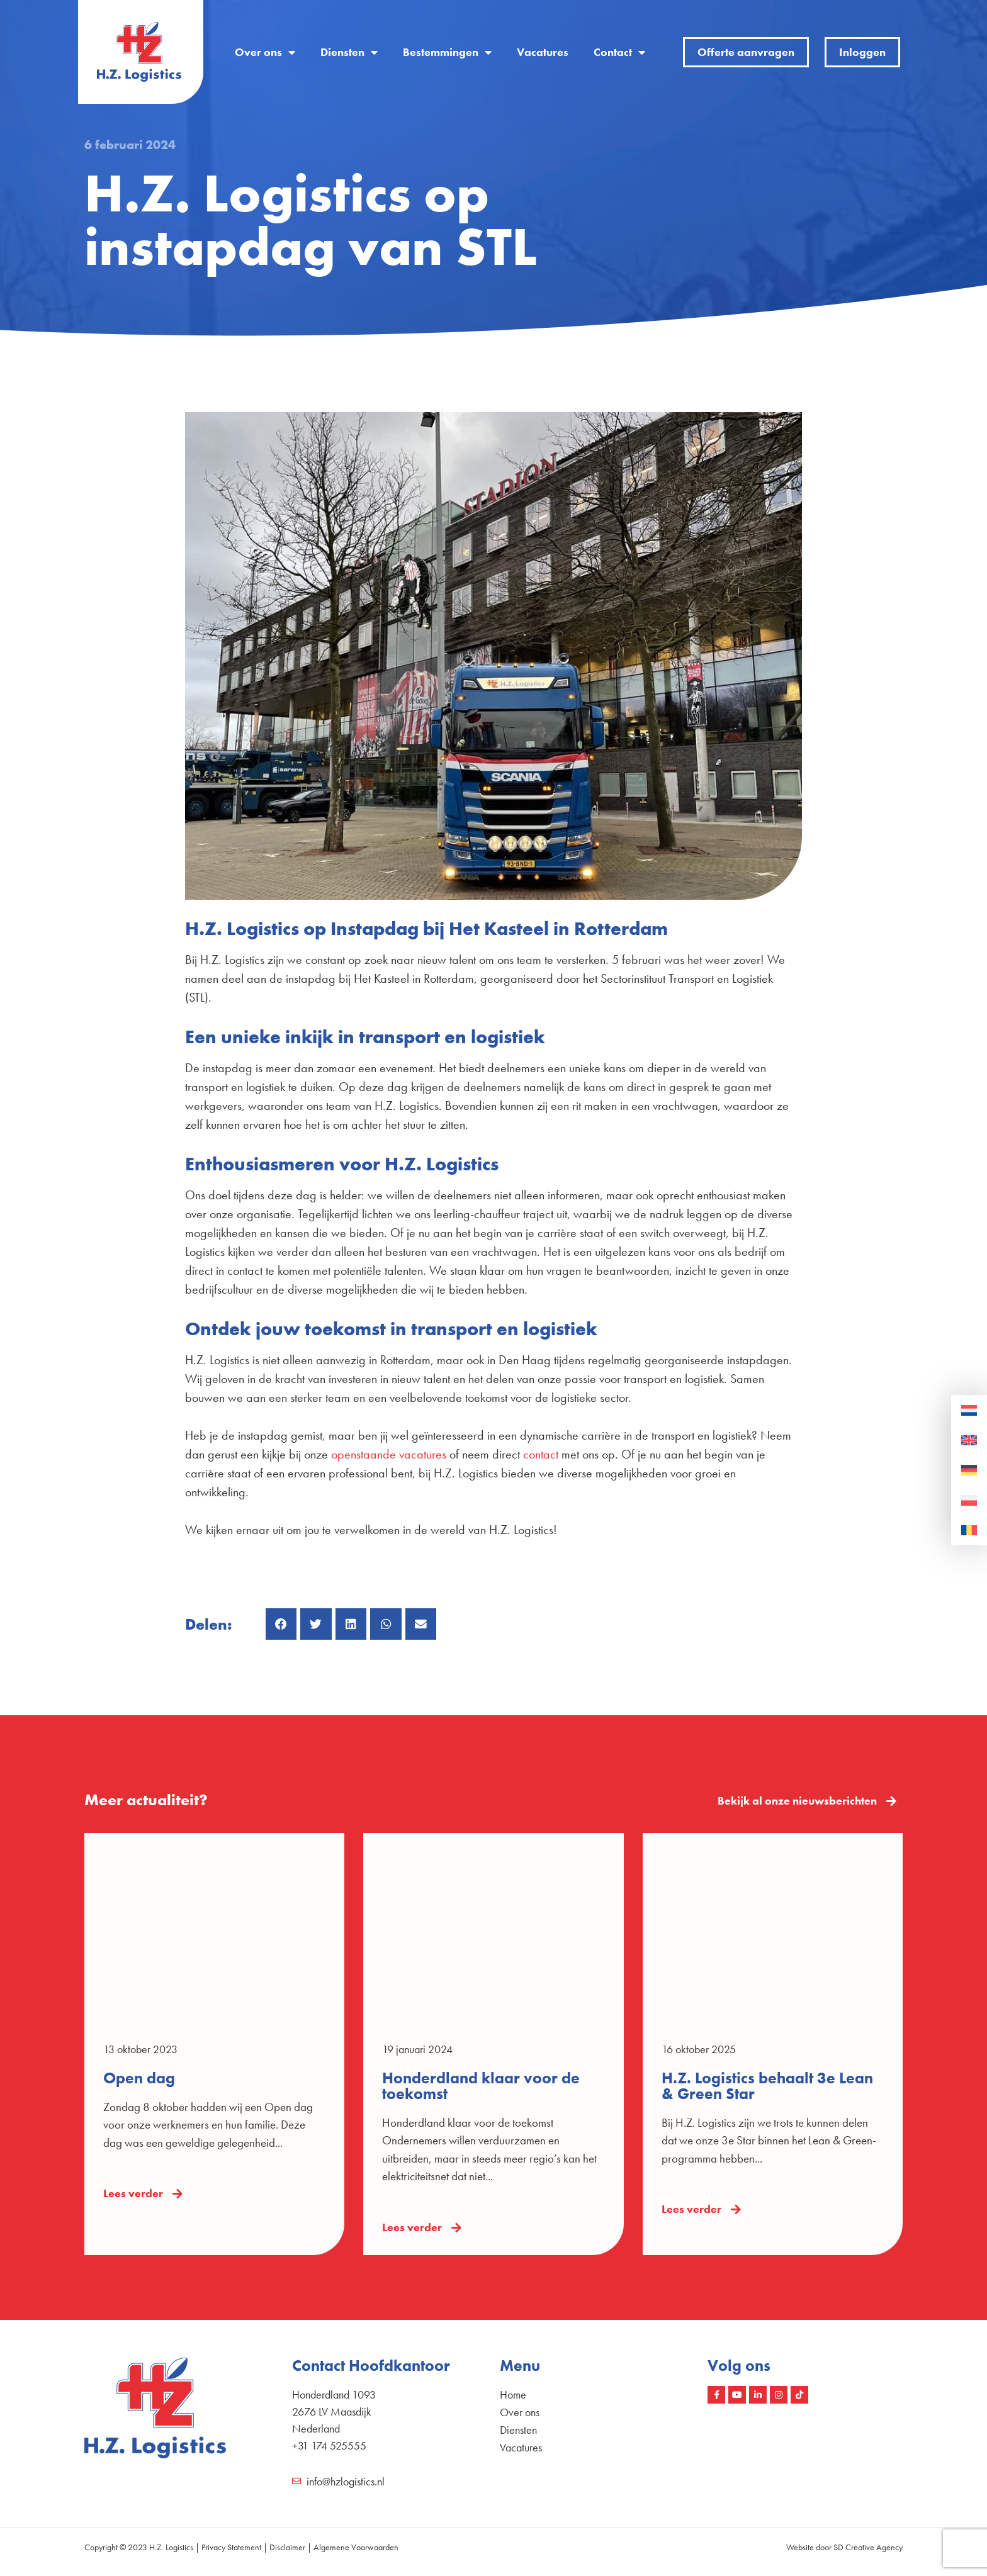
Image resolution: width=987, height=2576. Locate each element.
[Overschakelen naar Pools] (969, 1501)
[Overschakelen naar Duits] (969, 1470)
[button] (281, 1624)
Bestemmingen (447, 52)
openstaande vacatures (388, 1454)
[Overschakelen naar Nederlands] (969, 1411)
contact (540, 1454)
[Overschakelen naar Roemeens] (969, 1531)
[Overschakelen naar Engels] (969, 1441)
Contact (619, 52)
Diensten (349, 52)
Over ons (265, 52)
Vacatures (542, 52)
